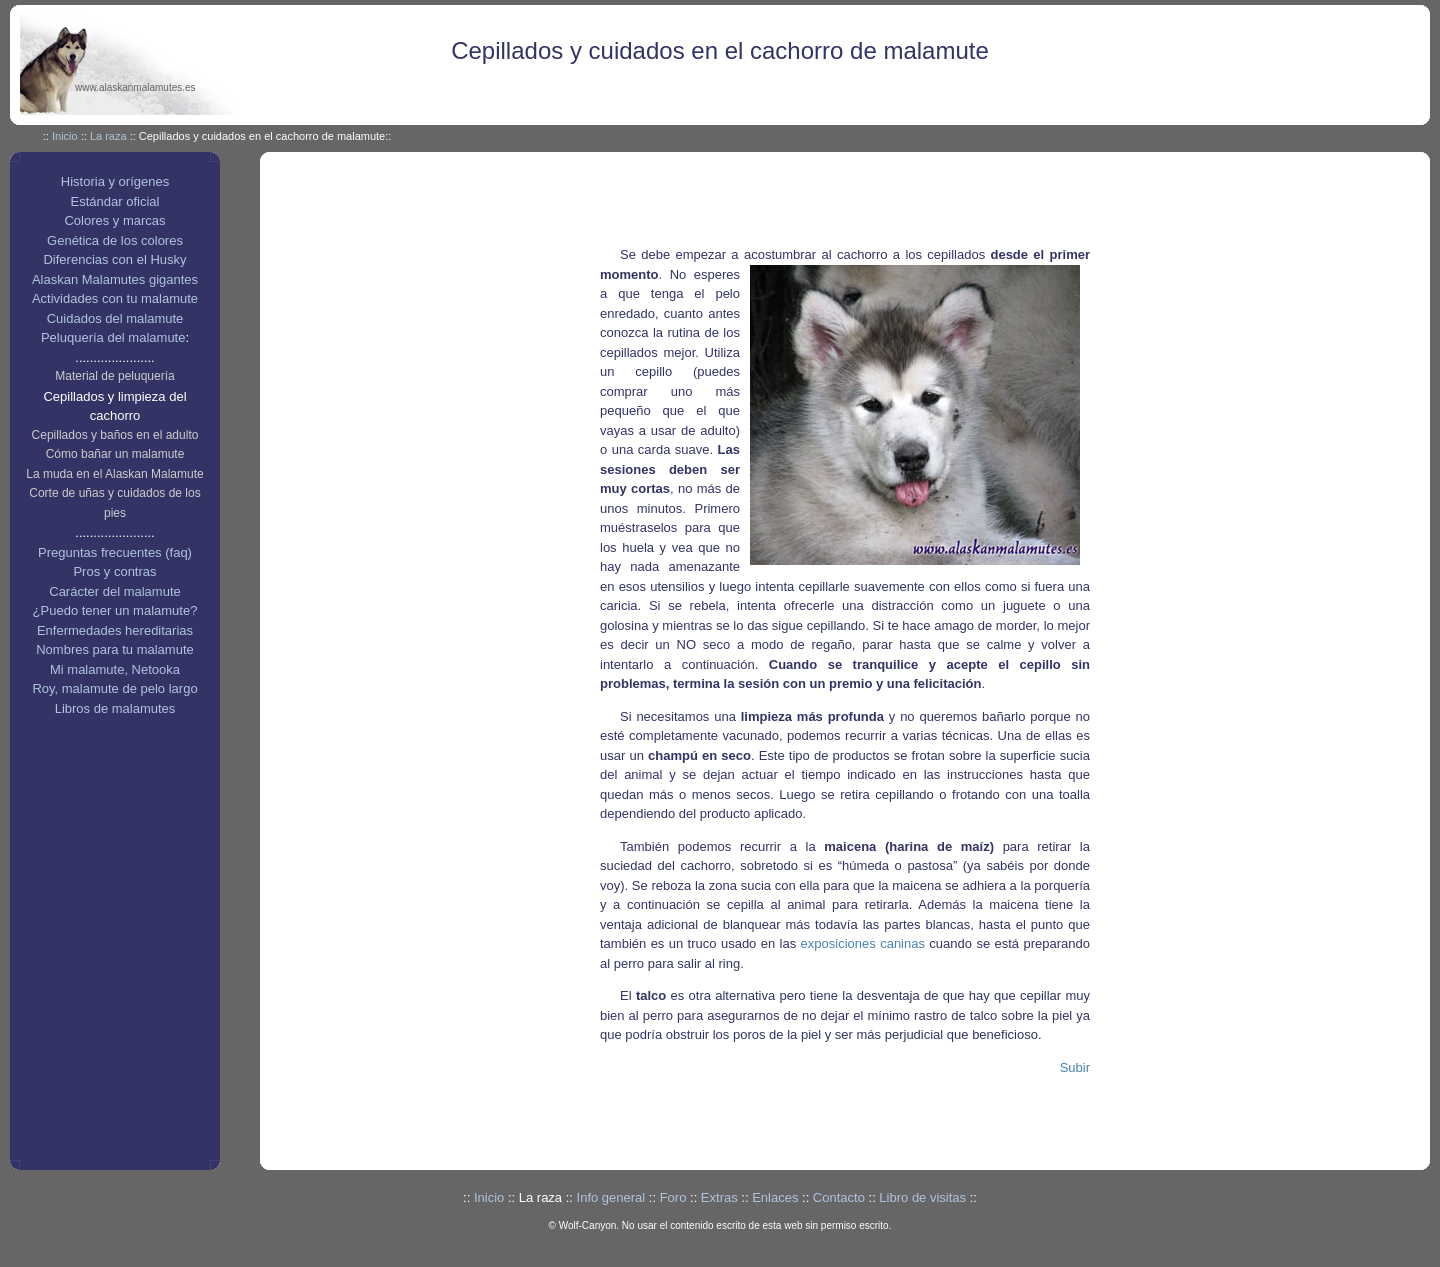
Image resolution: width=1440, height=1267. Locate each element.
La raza (108, 136)
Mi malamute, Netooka (115, 669)
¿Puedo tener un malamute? (115, 610)
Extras (719, 1197)
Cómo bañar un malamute (115, 454)
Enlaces (775, 1197)
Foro (673, 1197)
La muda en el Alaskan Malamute (114, 474)
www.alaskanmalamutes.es (135, 87)
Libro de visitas (922, 1197)
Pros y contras (114, 571)
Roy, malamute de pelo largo (114, 688)
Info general (611, 1197)
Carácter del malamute (115, 591)
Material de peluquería (114, 376)
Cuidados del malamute (115, 318)
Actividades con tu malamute (115, 298)
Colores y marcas (114, 220)
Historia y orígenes (115, 181)
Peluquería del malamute (113, 337)
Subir (1075, 1067)
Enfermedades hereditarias (115, 630)
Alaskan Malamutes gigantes (115, 279)
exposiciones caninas (863, 943)
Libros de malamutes (115, 708)
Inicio (65, 136)
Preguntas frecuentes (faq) (115, 552)
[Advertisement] (874, 202)
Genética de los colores (115, 240)
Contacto (839, 1197)
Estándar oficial (115, 201)
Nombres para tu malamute (115, 649)
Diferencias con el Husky (114, 259)
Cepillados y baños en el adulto (115, 435)
